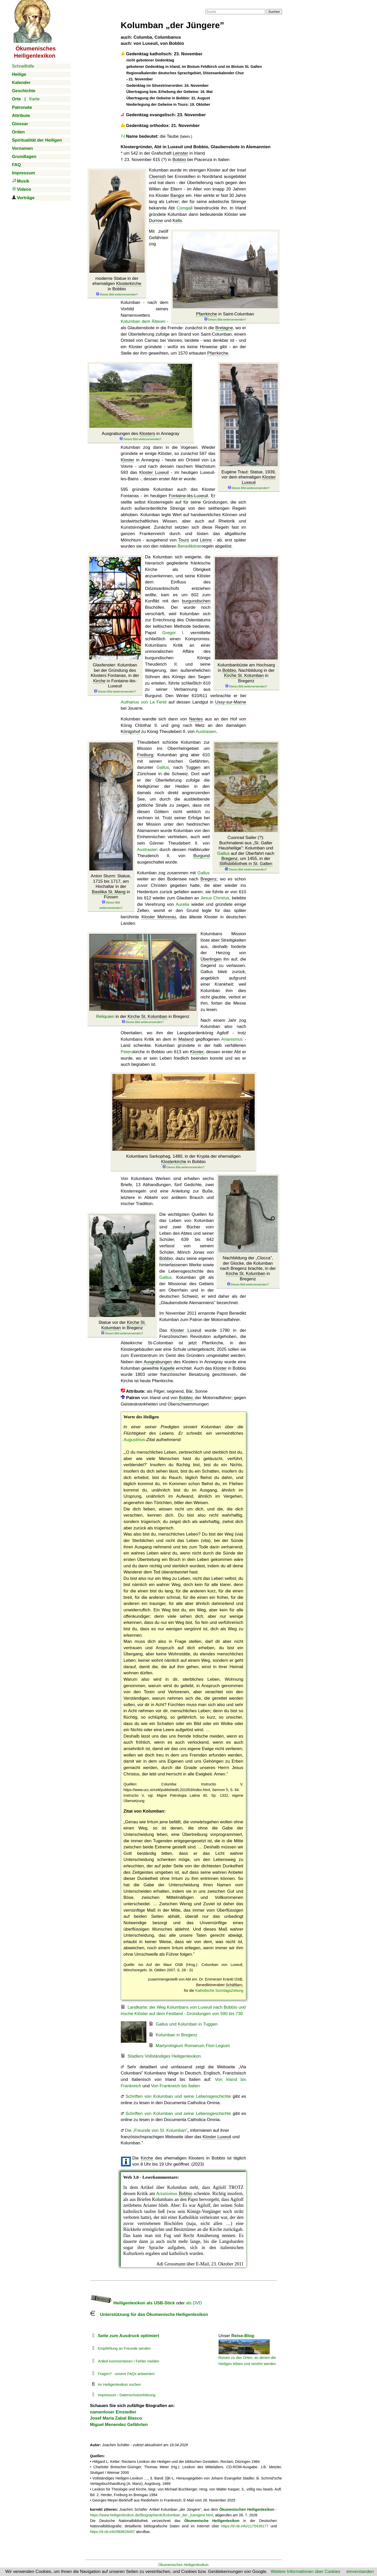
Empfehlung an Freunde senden (124, 2348)
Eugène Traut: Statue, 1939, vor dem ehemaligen (248, 480)
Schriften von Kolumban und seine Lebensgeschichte (178, 2096)
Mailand (186, 1039)
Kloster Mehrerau (159, 916)
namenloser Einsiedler (113, 2412)
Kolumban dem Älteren (143, 321)
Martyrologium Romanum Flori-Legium (193, 2045)
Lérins (206, 540)
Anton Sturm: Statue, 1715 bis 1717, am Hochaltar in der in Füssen (111, 892)
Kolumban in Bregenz (176, 2034)
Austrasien (206, 731)
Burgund (201, 855)
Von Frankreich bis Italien (175, 2085)
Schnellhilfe (23, 66)
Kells (177, 220)
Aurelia (182, 904)
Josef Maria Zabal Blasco (116, 2418)
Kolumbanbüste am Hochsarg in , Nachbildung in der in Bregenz (246, 675)
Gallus (223, 853)
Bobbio (179, 159)
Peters (127, 1051)
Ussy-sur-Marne (230, 702)
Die (156, 2130)
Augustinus (134, 1439)
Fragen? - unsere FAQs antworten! (126, 2374)
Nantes (196, 719)
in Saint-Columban (225, 317)
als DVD (194, 2303)
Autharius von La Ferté (144, 702)
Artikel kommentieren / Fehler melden (128, 2361)
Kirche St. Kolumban (244, 675)
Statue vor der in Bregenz (122, 1327)
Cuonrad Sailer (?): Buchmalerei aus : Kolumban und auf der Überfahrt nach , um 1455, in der (245, 853)
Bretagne (224, 327)
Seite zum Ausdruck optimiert (128, 2335)
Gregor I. (173, 632)
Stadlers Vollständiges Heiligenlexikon (164, 2056)
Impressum (107, 2395)
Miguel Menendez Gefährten (119, 2424)
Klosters (147, 433)
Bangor (177, 195)
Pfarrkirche (206, 314)
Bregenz (229, 858)
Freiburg (145, 754)
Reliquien (105, 1016)
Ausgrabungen (158, 1361)
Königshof (130, 731)
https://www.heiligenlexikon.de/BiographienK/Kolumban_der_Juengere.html (151, 2515)
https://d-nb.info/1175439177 (244, 2526)
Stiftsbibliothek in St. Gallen (245, 863)
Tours (183, 540)
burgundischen (196, 601)
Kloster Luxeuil (154, 472)
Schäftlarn (233, 1985)
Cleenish (157, 176)
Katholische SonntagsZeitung (219, 1990)
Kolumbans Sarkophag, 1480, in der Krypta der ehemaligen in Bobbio (183, 1161)
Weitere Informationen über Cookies (305, 2571)
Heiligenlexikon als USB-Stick (132, 2303)
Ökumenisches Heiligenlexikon (183, 2565)
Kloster (127, 459)
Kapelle (167, 1368)
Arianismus (232, 1039)
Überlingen (211, 959)
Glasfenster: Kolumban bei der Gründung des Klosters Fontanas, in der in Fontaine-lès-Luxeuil (115, 678)
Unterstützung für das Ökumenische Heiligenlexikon (149, 2314)
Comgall (184, 208)
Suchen (274, 12)
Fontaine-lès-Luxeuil (188, 495)
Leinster (180, 153)
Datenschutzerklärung (137, 2395)
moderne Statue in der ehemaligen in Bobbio (116, 286)
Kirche (99, 680)
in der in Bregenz (142, 1019)
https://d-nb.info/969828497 (112, 2532)
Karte (34, 99)
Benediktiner (190, 546)
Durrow (156, 220)
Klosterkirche (128, 283)
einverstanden (360, 2571)
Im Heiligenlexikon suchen (119, 2384)
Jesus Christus (214, 898)
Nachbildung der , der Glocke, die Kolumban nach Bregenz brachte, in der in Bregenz (248, 1270)
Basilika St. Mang (108, 891)
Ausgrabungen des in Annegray (140, 436)
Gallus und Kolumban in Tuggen (183, 2024)
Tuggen (193, 767)
